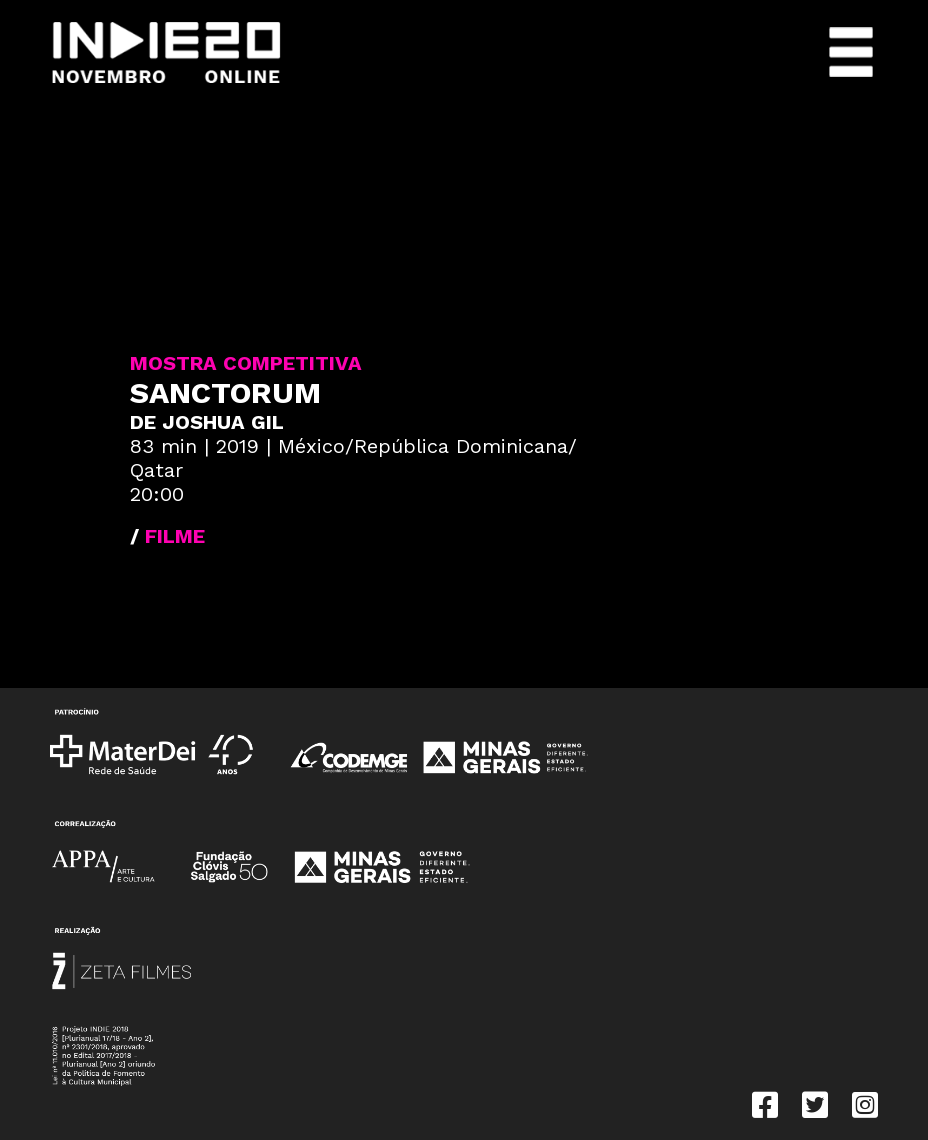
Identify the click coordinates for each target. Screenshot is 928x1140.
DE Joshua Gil (207, 422)
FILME (175, 536)
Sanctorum (225, 392)
